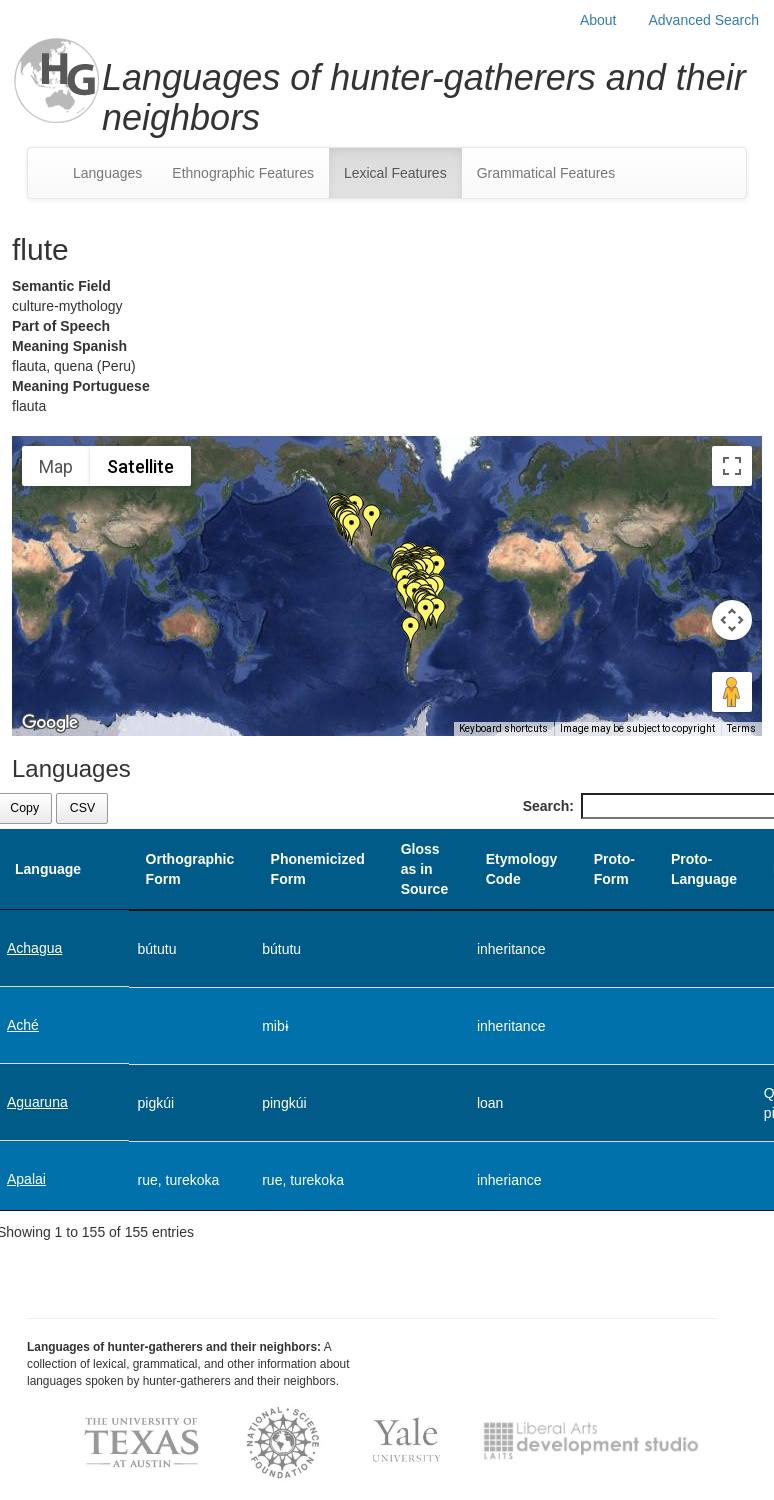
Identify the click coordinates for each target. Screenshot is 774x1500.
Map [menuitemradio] (56, 466)
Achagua (34, 948)
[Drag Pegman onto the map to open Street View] (732, 692)
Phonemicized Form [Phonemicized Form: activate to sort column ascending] (318, 869)
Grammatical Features (546, 173)
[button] (372, 520)
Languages (107, 173)
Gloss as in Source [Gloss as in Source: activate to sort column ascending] (424, 869)
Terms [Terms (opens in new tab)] (741, 728)
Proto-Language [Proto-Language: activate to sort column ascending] (704, 869)
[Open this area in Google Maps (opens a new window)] (50, 723)
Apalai (26, 1179)
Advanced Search (703, 20)
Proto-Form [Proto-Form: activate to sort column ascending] (614, 869)
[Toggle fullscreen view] (732, 466)
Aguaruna (37, 1102)
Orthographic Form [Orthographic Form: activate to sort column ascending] (190, 869)
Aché (23, 1025)
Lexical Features (395, 173)
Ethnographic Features (243, 173)
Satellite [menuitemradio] (140, 466)
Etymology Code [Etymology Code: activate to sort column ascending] (522, 869)
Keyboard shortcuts (503, 728)
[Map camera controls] (732, 620)
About (598, 20)
